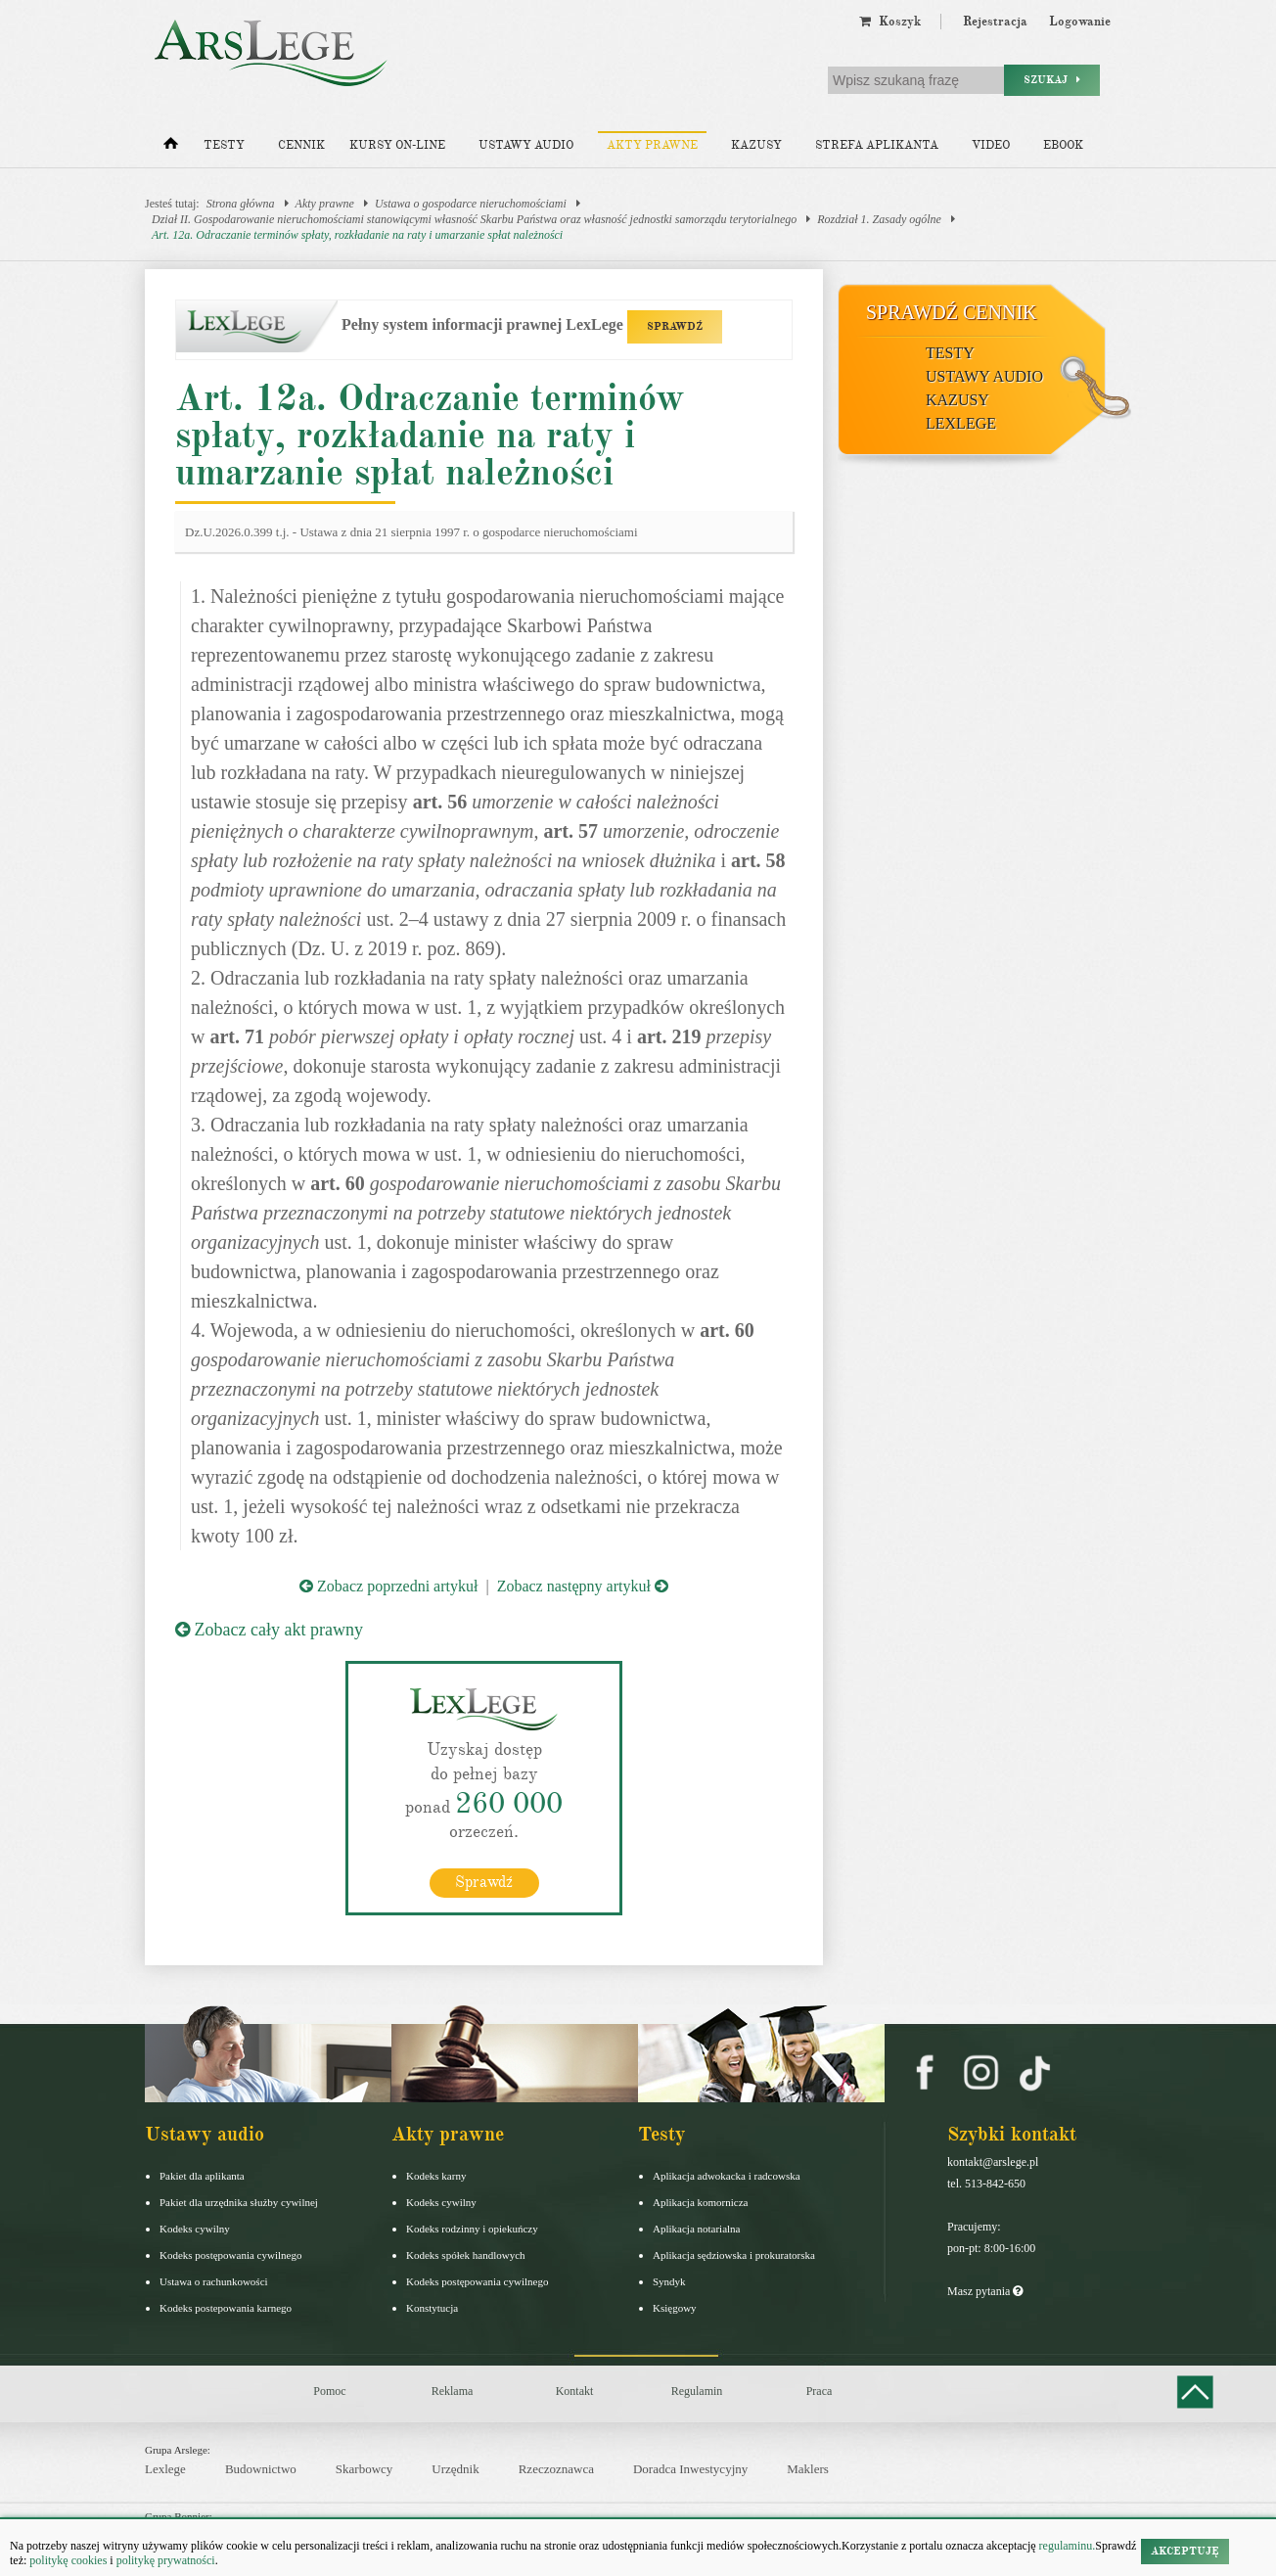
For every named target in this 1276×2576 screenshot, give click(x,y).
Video (991, 145)
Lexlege (165, 2468)
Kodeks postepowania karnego (226, 2308)
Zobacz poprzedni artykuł (388, 1586)
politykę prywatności (165, 2560)
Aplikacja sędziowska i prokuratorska (734, 2255)
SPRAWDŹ (675, 326)
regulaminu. (1066, 2546)
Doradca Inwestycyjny (690, 2468)
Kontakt (575, 2391)
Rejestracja (995, 21)
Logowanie (1080, 21)
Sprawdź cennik (951, 312)
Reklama (453, 2391)
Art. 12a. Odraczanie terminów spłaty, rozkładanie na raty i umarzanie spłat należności (357, 235)
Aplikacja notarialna (697, 2228)
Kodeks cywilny (195, 2228)
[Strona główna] (171, 147)
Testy (224, 145)
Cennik (301, 145)
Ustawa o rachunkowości (214, 2281)
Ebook (1063, 145)
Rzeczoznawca (556, 2468)
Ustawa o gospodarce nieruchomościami (471, 203)
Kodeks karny (436, 2176)
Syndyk (669, 2281)
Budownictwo (260, 2468)
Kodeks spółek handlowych (465, 2255)
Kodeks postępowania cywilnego (230, 2255)
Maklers (808, 2468)
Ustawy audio (525, 145)
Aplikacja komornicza (700, 2202)
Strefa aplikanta (876, 145)
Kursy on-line (397, 145)
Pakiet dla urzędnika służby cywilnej (239, 2202)
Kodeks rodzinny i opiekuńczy (472, 2228)
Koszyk (890, 21)
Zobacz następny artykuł (582, 1586)
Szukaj (1052, 79)
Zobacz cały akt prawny (269, 1629)
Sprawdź (484, 1882)
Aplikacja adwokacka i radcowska (726, 2176)
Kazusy (756, 145)
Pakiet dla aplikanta (202, 2176)
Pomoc (329, 2391)
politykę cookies (68, 2560)
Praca (819, 2391)
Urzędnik (455, 2468)
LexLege (961, 423)
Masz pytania (985, 2291)
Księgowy (675, 2308)
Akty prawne (652, 145)
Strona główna (240, 203)
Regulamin (697, 2391)
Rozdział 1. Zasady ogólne (879, 219)
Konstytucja (432, 2308)
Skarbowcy (364, 2468)
